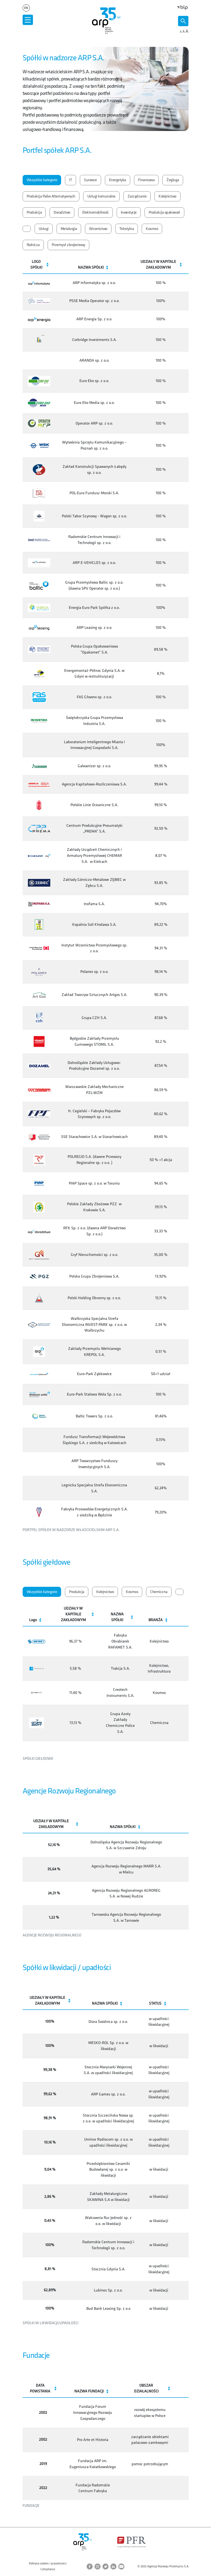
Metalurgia (69, 228)
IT (70, 180)
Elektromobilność (95, 212)
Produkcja (34, 212)
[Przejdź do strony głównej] (105, 20)
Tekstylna (126, 228)
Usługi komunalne (101, 196)
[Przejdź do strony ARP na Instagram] (98, 2566)
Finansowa (146, 180)
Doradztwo (62, 212)
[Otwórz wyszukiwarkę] (183, 21)
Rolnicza (33, 244)
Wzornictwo (98, 228)
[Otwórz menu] (28, 20)
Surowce (90, 180)
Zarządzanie (137, 196)
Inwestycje (129, 212)
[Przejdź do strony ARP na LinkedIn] (113, 2566)
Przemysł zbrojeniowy (68, 244)
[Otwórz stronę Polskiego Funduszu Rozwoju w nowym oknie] (131, 2542)
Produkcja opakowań (164, 212)
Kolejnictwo (167, 196)
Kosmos (152, 228)
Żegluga (172, 180)
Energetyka (117, 180)
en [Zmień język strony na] (26, 8)
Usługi (44, 228)
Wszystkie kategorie (42, 180)
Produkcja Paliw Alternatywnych (51, 196)
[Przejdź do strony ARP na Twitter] (105, 2566)
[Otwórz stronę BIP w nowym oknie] (182, 7)
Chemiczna (158, 1591)
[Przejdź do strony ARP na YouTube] (121, 2566)
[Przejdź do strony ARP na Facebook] (90, 2566)
